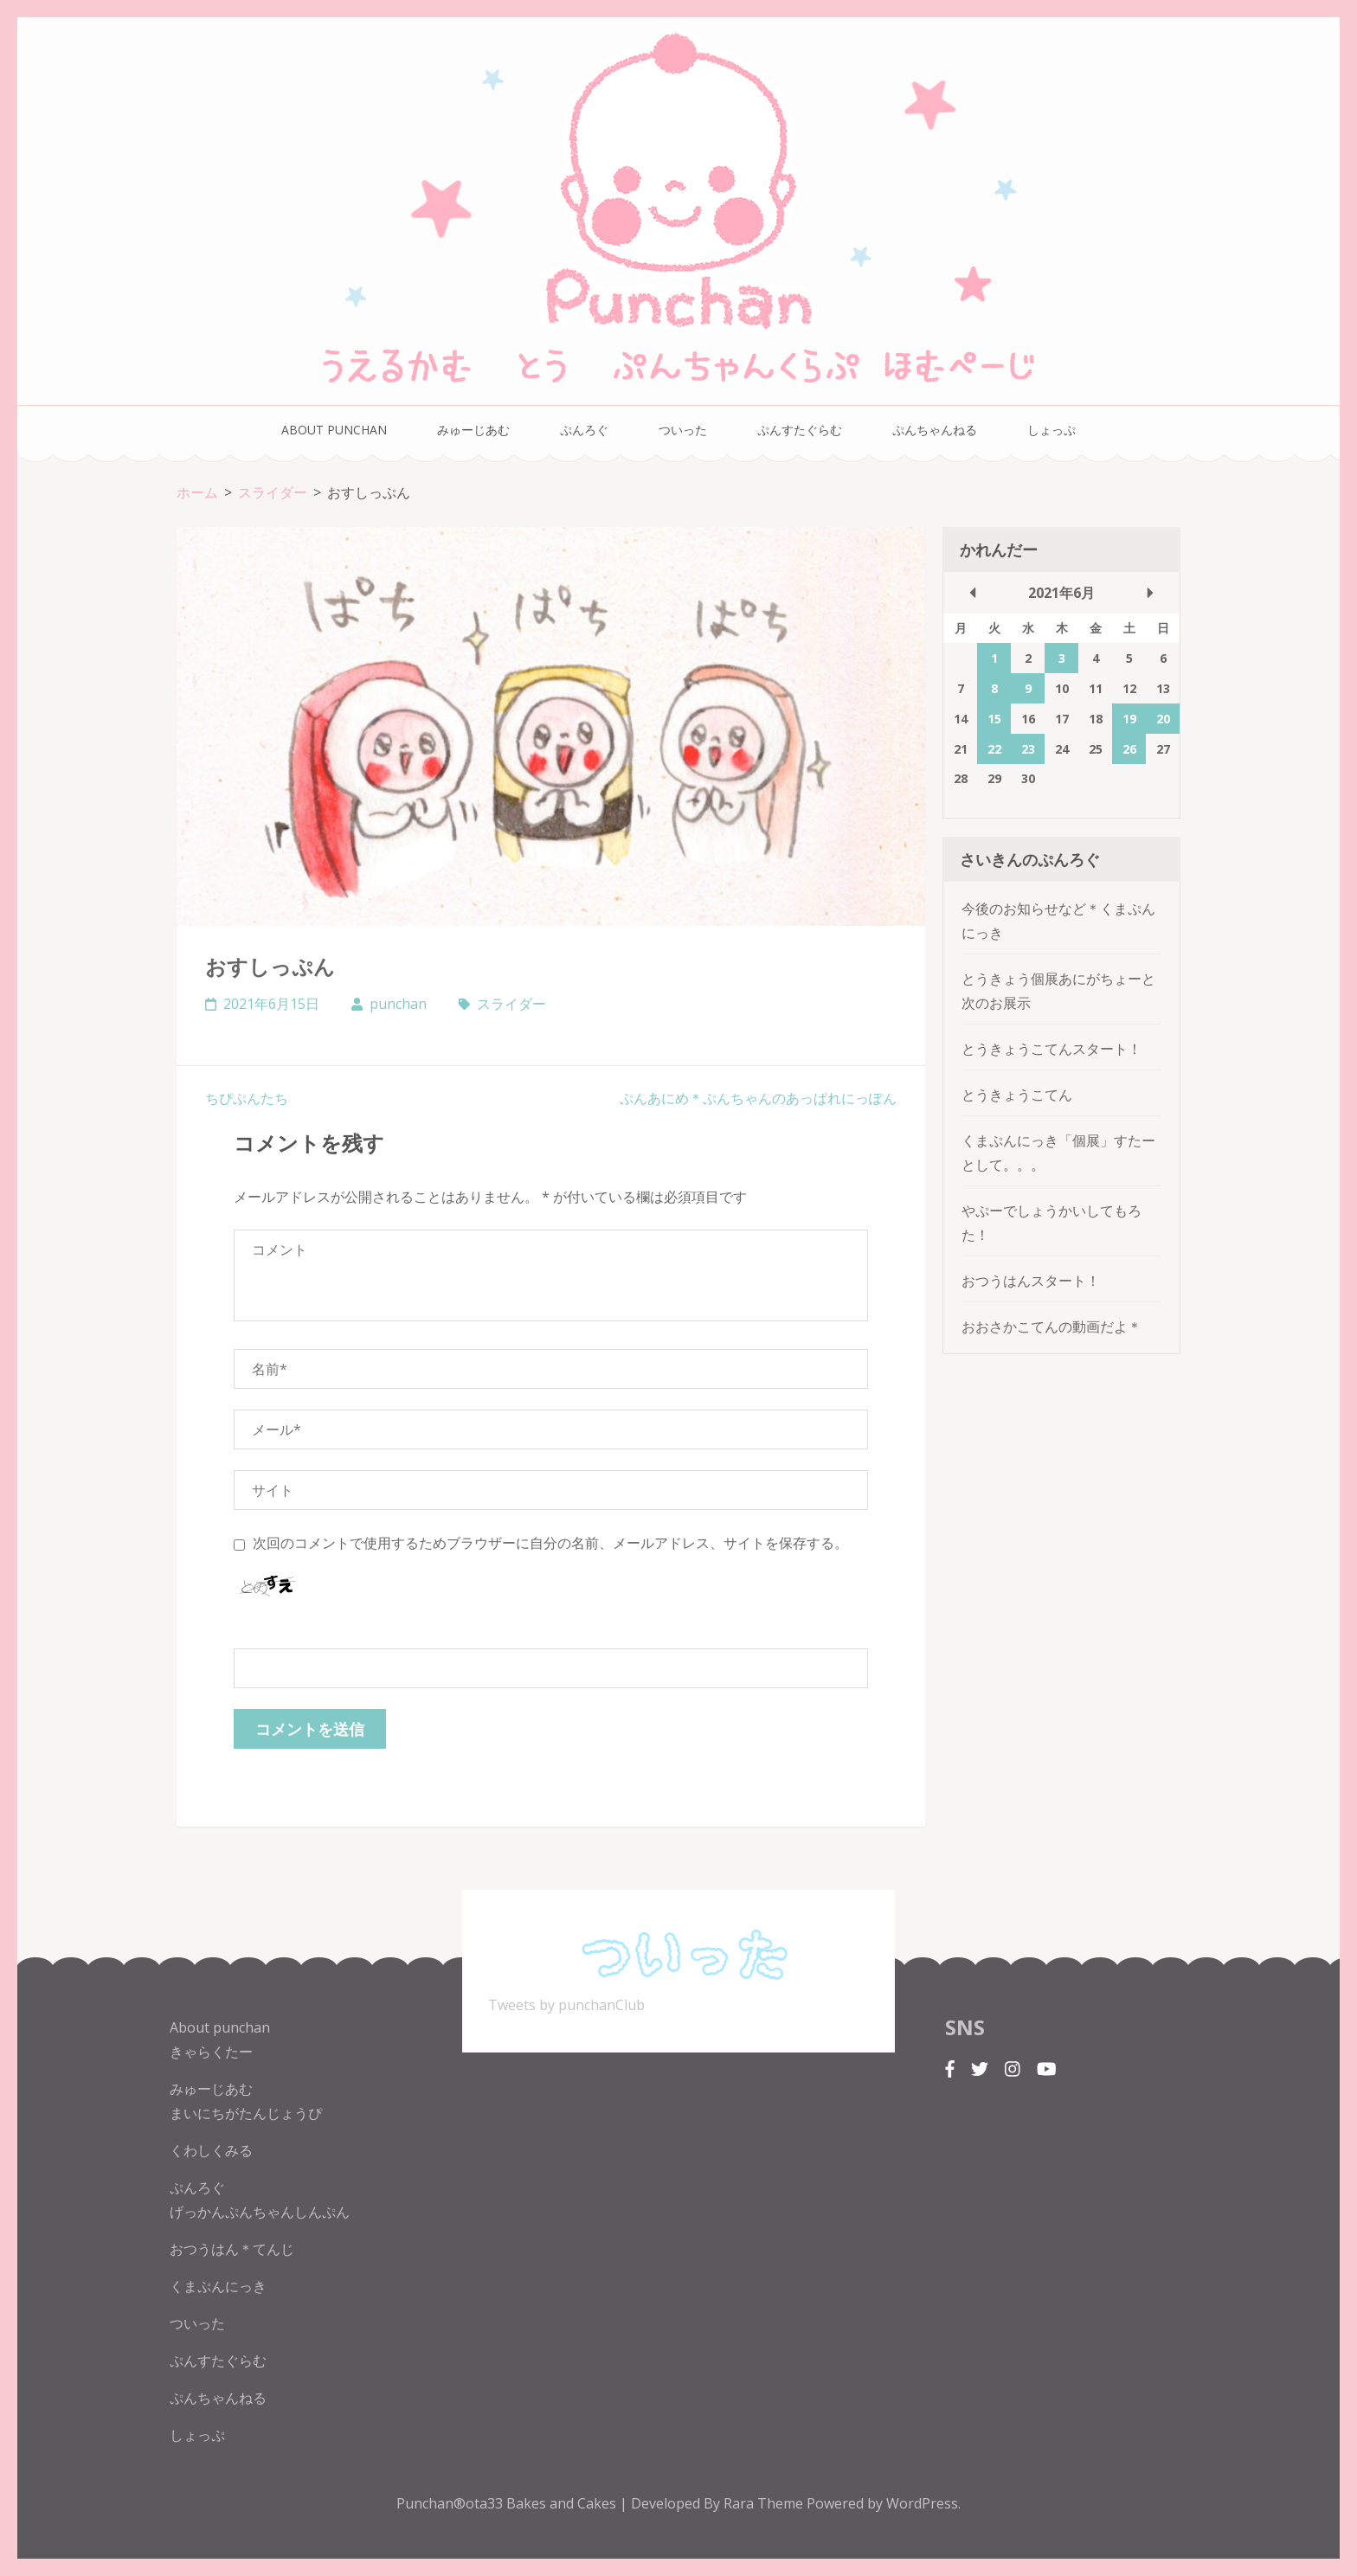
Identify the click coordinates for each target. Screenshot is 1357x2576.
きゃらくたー (211, 2051)
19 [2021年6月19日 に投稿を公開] (1129, 718)
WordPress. (923, 2503)
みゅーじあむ (473, 429)
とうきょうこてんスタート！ (1051, 1048)
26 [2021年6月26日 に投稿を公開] (1129, 749)
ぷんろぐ (584, 429)
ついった (683, 429)
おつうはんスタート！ (1030, 1280)
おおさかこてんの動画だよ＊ (1051, 1326)
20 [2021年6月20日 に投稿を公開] (1163, 718)
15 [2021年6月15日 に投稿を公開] (994, 718)
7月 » (1150, 593)
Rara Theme (765, 2503)
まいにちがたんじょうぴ (246, 2113)
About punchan (334, 429)
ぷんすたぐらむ (799, 429)
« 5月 (972, 593)
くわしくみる (211, 2150)
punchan (398, 1003)
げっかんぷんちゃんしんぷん (260, 2211)
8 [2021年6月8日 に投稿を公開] (994, 688)
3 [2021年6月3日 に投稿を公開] (1061, 658)
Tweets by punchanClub (566, 2004)
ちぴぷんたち (246, 1098)
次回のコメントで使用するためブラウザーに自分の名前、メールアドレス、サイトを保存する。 (550, 1542)
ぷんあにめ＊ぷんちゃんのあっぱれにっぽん (758, 1098)
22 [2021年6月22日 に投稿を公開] (994, 749)
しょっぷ (1051, 429)
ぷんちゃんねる (934, 429)
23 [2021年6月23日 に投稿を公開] (1028, 749)
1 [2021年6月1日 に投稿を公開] (994, 658)
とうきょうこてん (1016, 1094)
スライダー (511, 1003)
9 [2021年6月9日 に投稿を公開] (1028, 688)
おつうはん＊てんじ (232, 2248)
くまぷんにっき (218, 2286)
